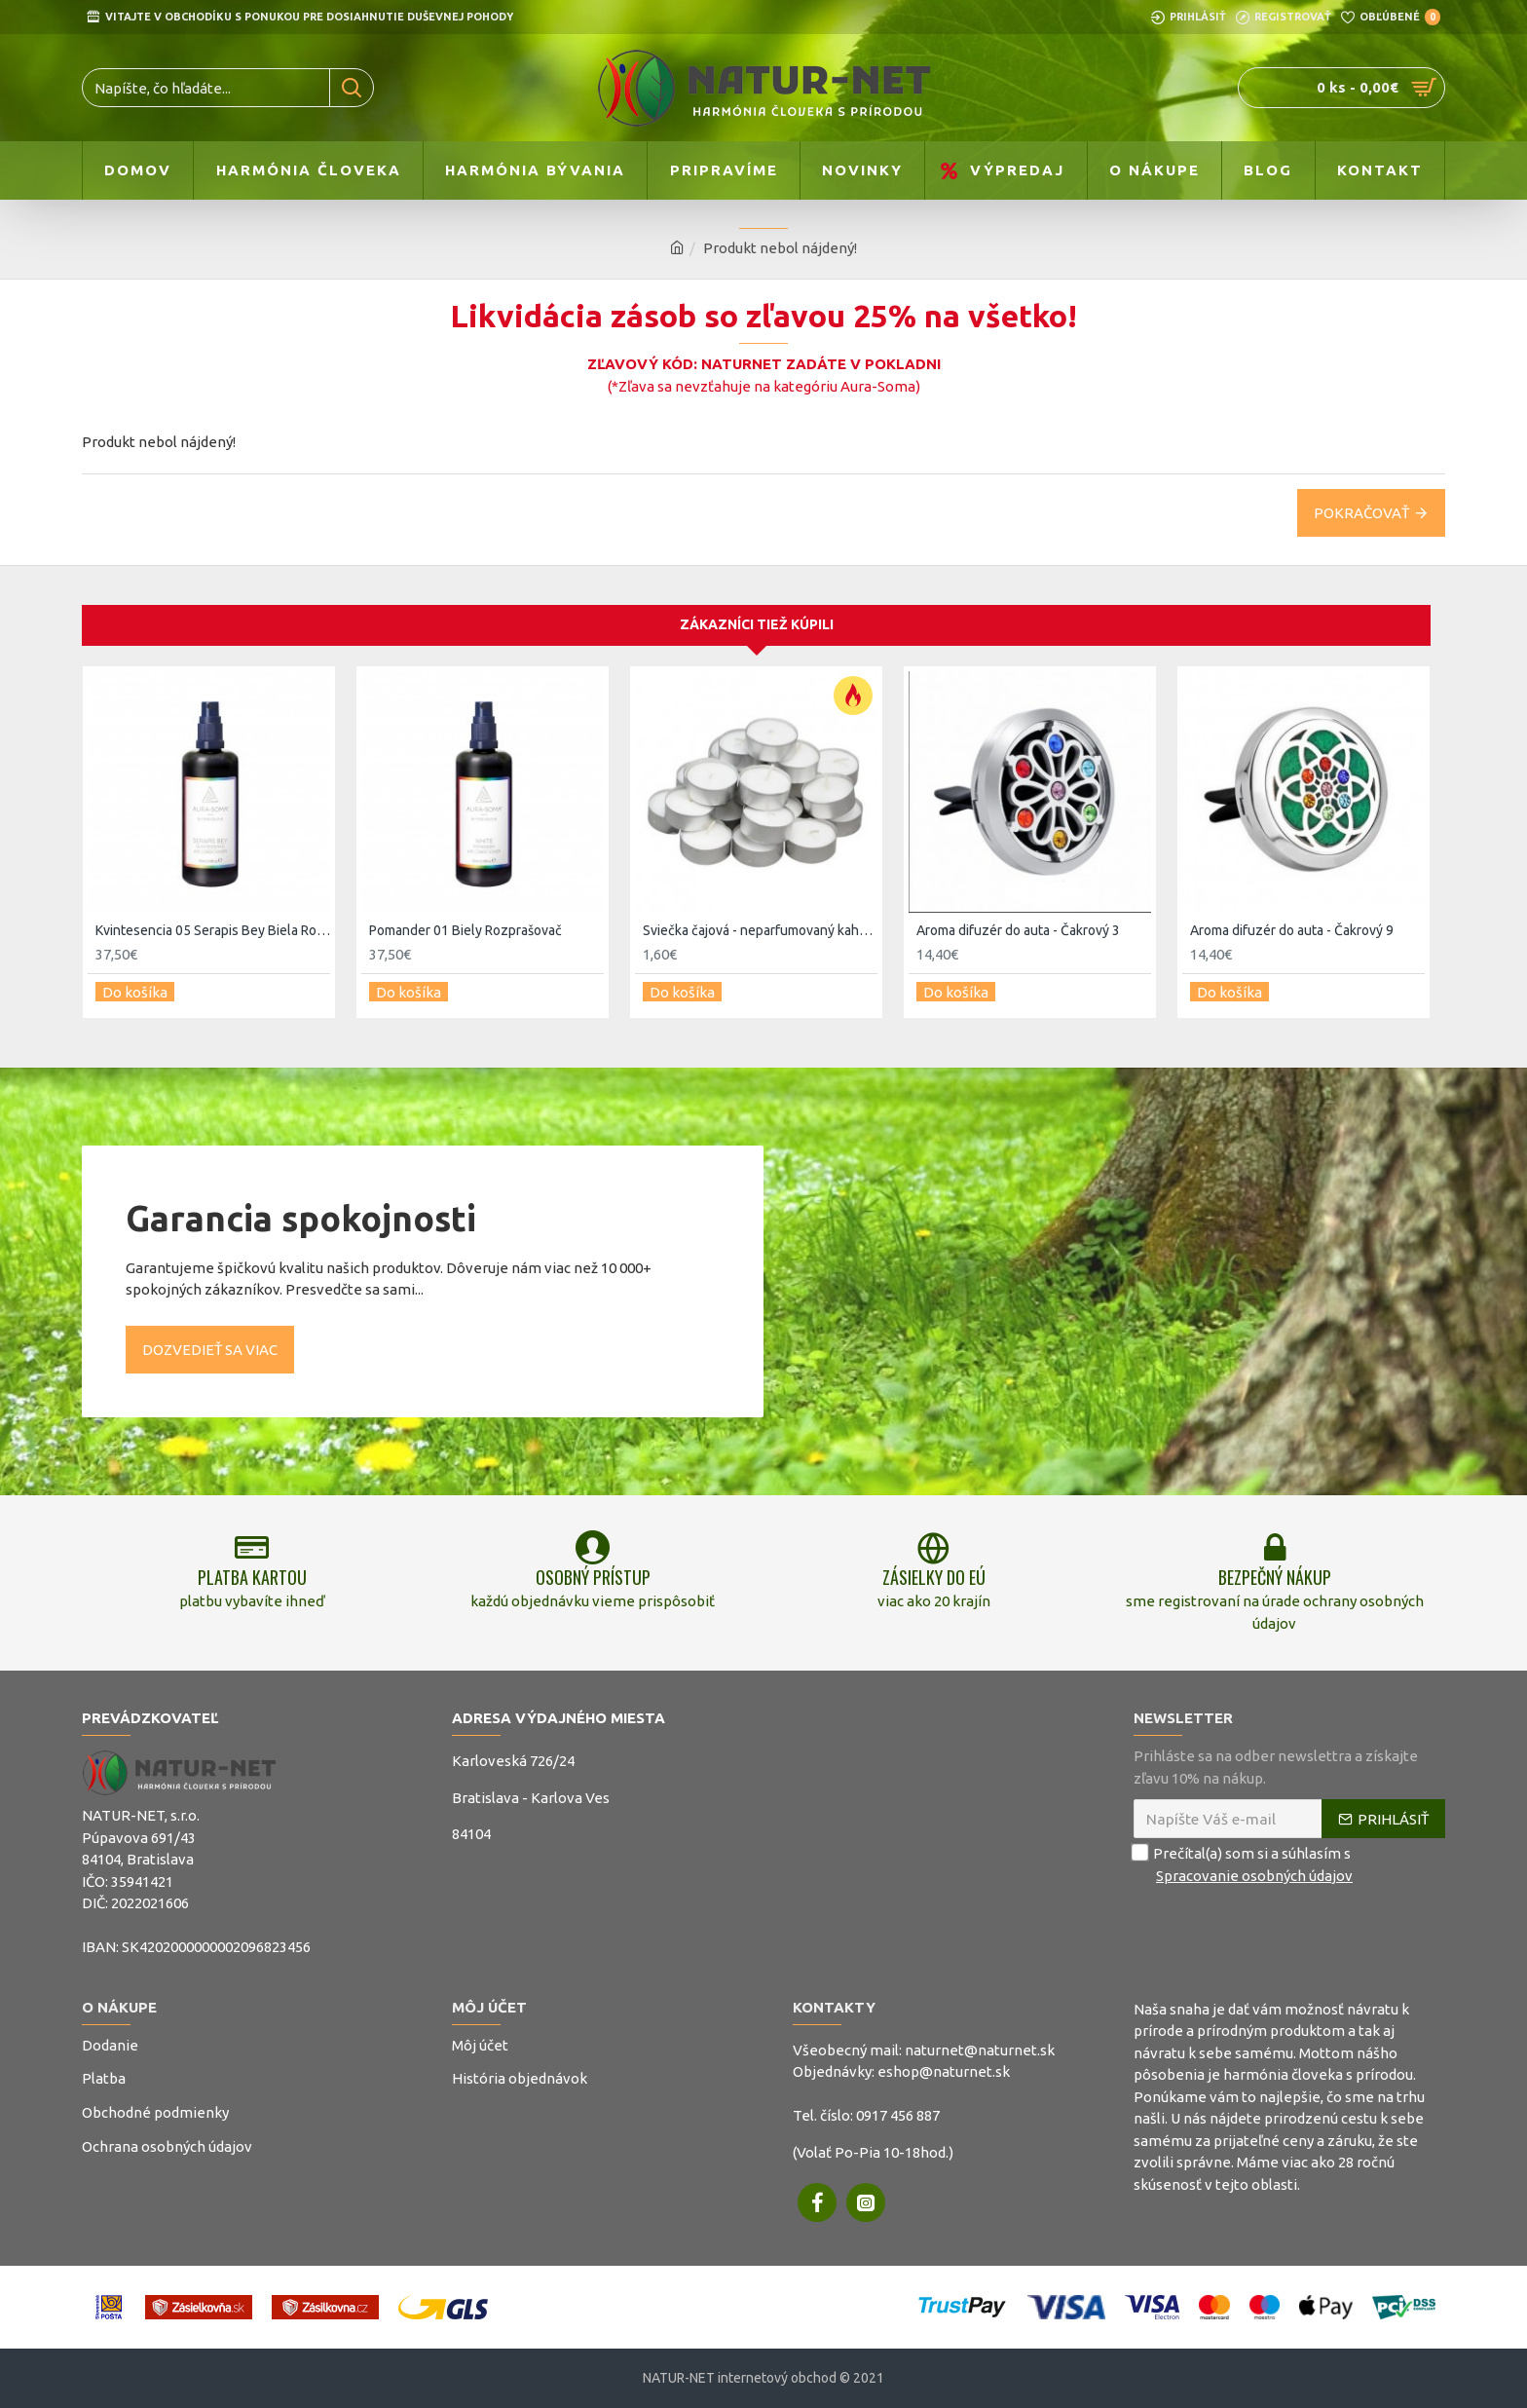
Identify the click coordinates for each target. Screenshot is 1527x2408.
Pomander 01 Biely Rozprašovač (465, 920)
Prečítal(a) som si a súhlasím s (1245, 1865)
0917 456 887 (898, 2115)
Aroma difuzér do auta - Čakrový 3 (1018, 920)
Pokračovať (1361, 513)
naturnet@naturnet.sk (980, 2050)
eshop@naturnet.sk (943, 2071)
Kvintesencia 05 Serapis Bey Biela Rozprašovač (212, 920)
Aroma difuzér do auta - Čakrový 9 (1292, 920)
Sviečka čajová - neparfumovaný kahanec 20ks (760, 920)
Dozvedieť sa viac (210, 1333)
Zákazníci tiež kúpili (757, 615)
